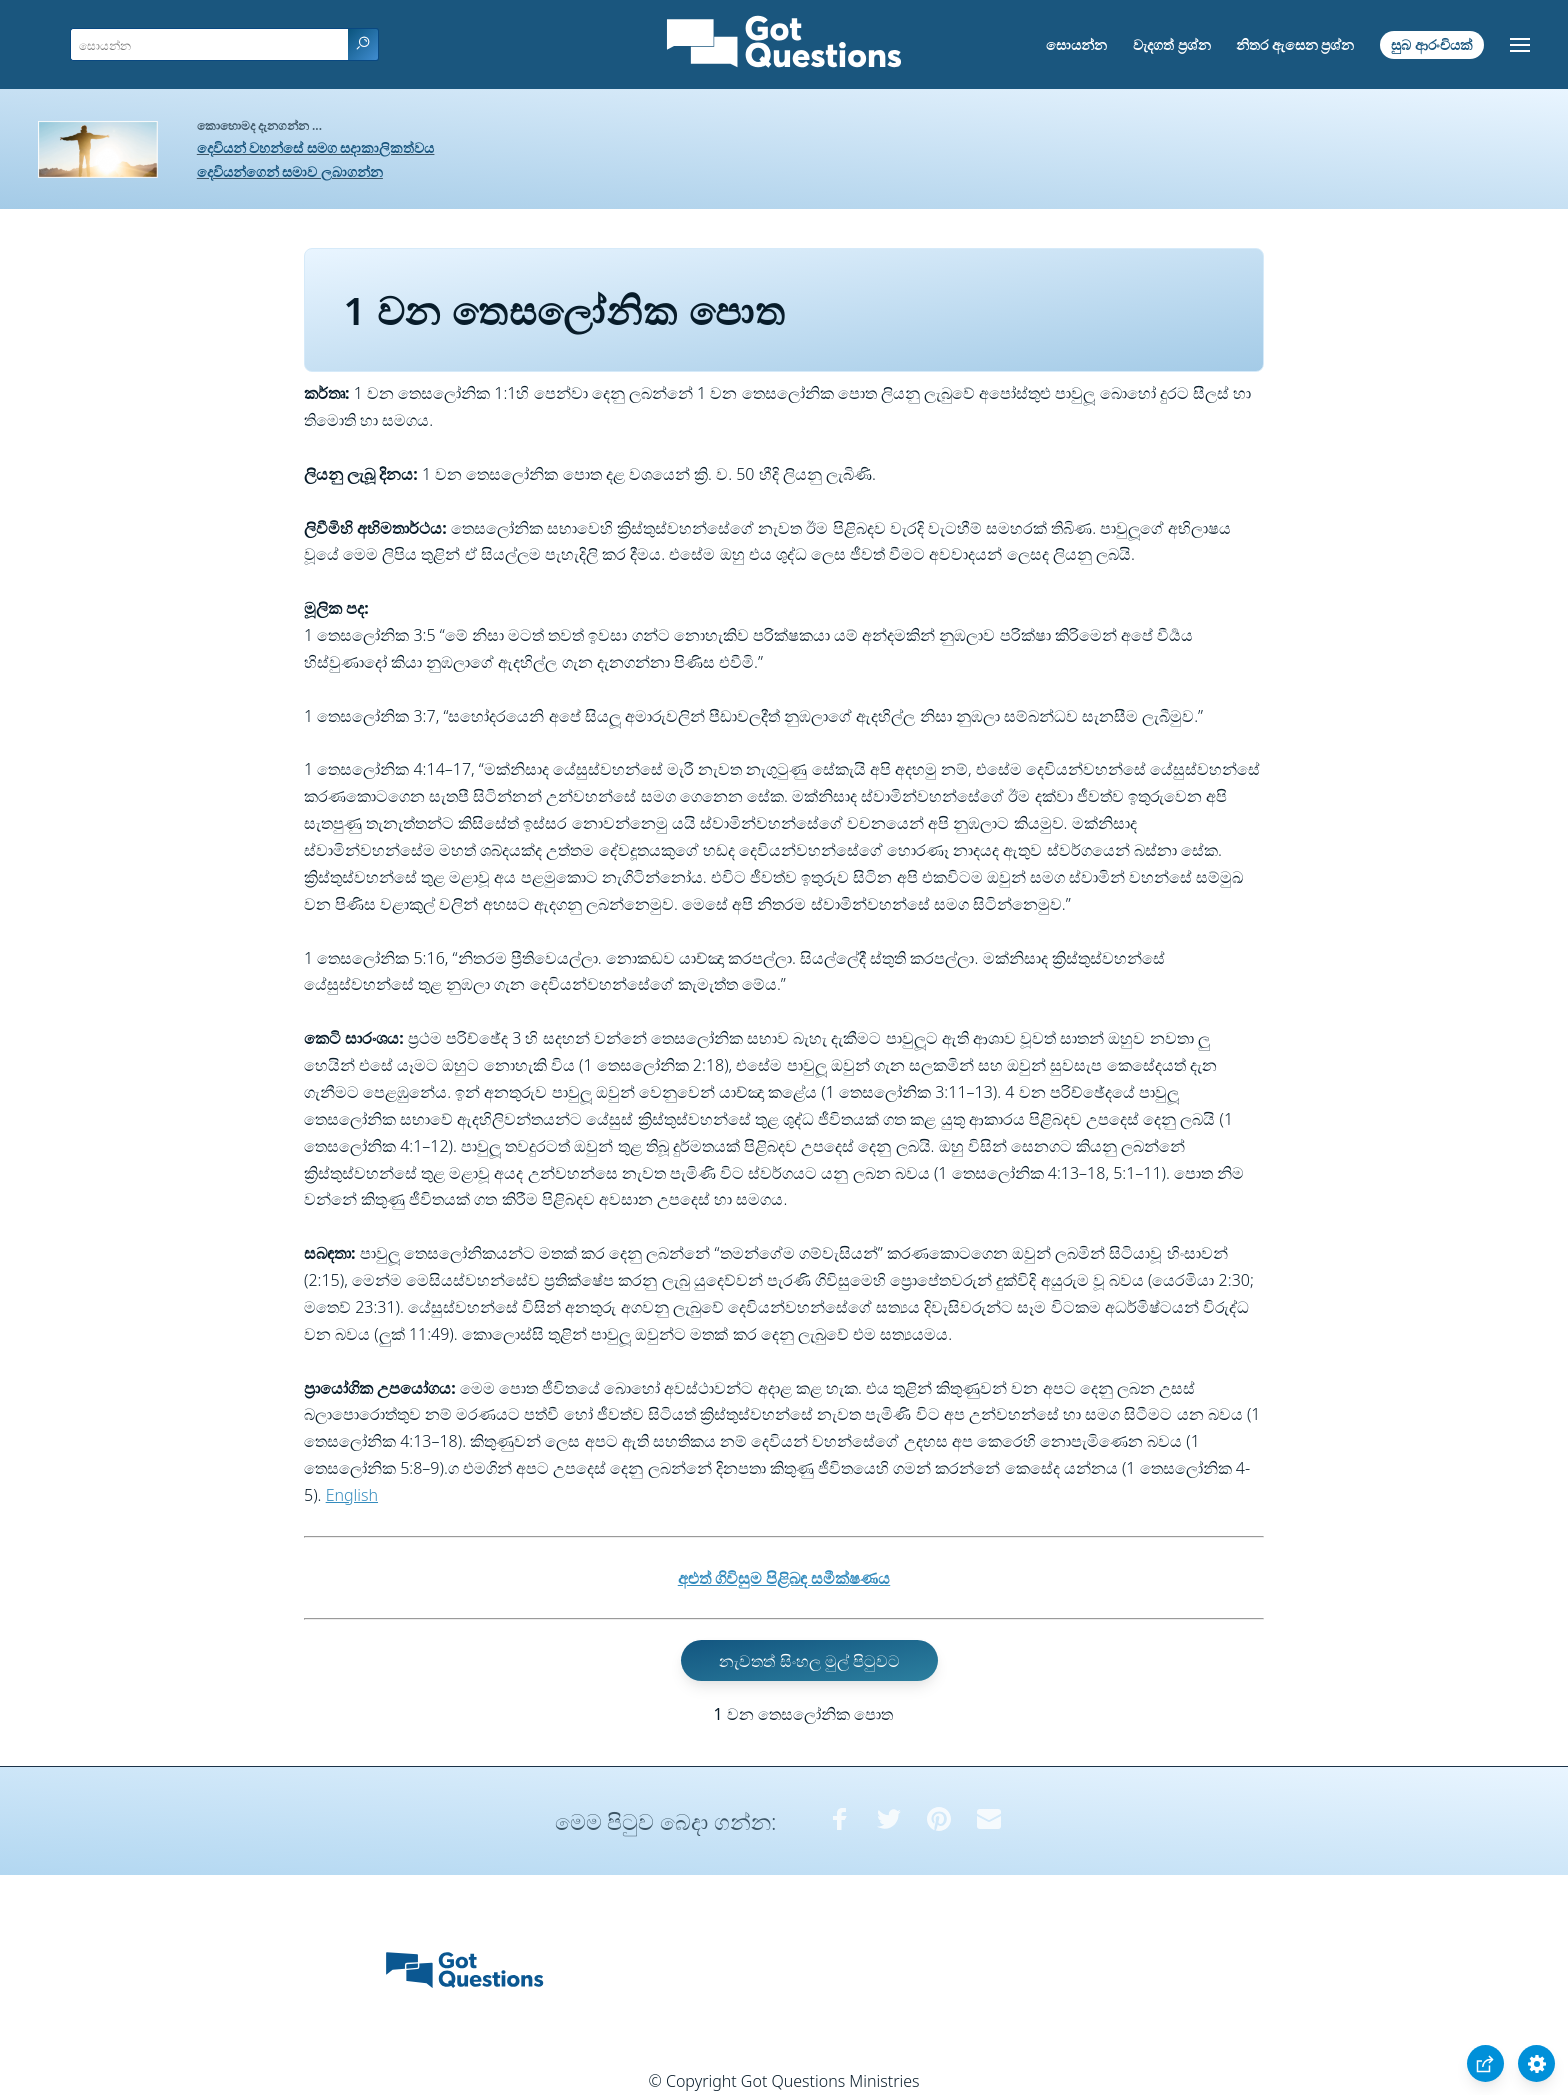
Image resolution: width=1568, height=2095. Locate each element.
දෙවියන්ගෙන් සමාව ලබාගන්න (290, 171)
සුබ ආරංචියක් (1432, 44)
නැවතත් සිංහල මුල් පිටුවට (809, 1660)
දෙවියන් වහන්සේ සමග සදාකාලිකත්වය (316, 147)
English (352, 1495)
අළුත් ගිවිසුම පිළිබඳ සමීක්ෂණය (784, 1578)
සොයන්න (1076, 44)
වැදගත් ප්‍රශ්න (1172, 44)
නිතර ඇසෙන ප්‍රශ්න (1295, 44)
